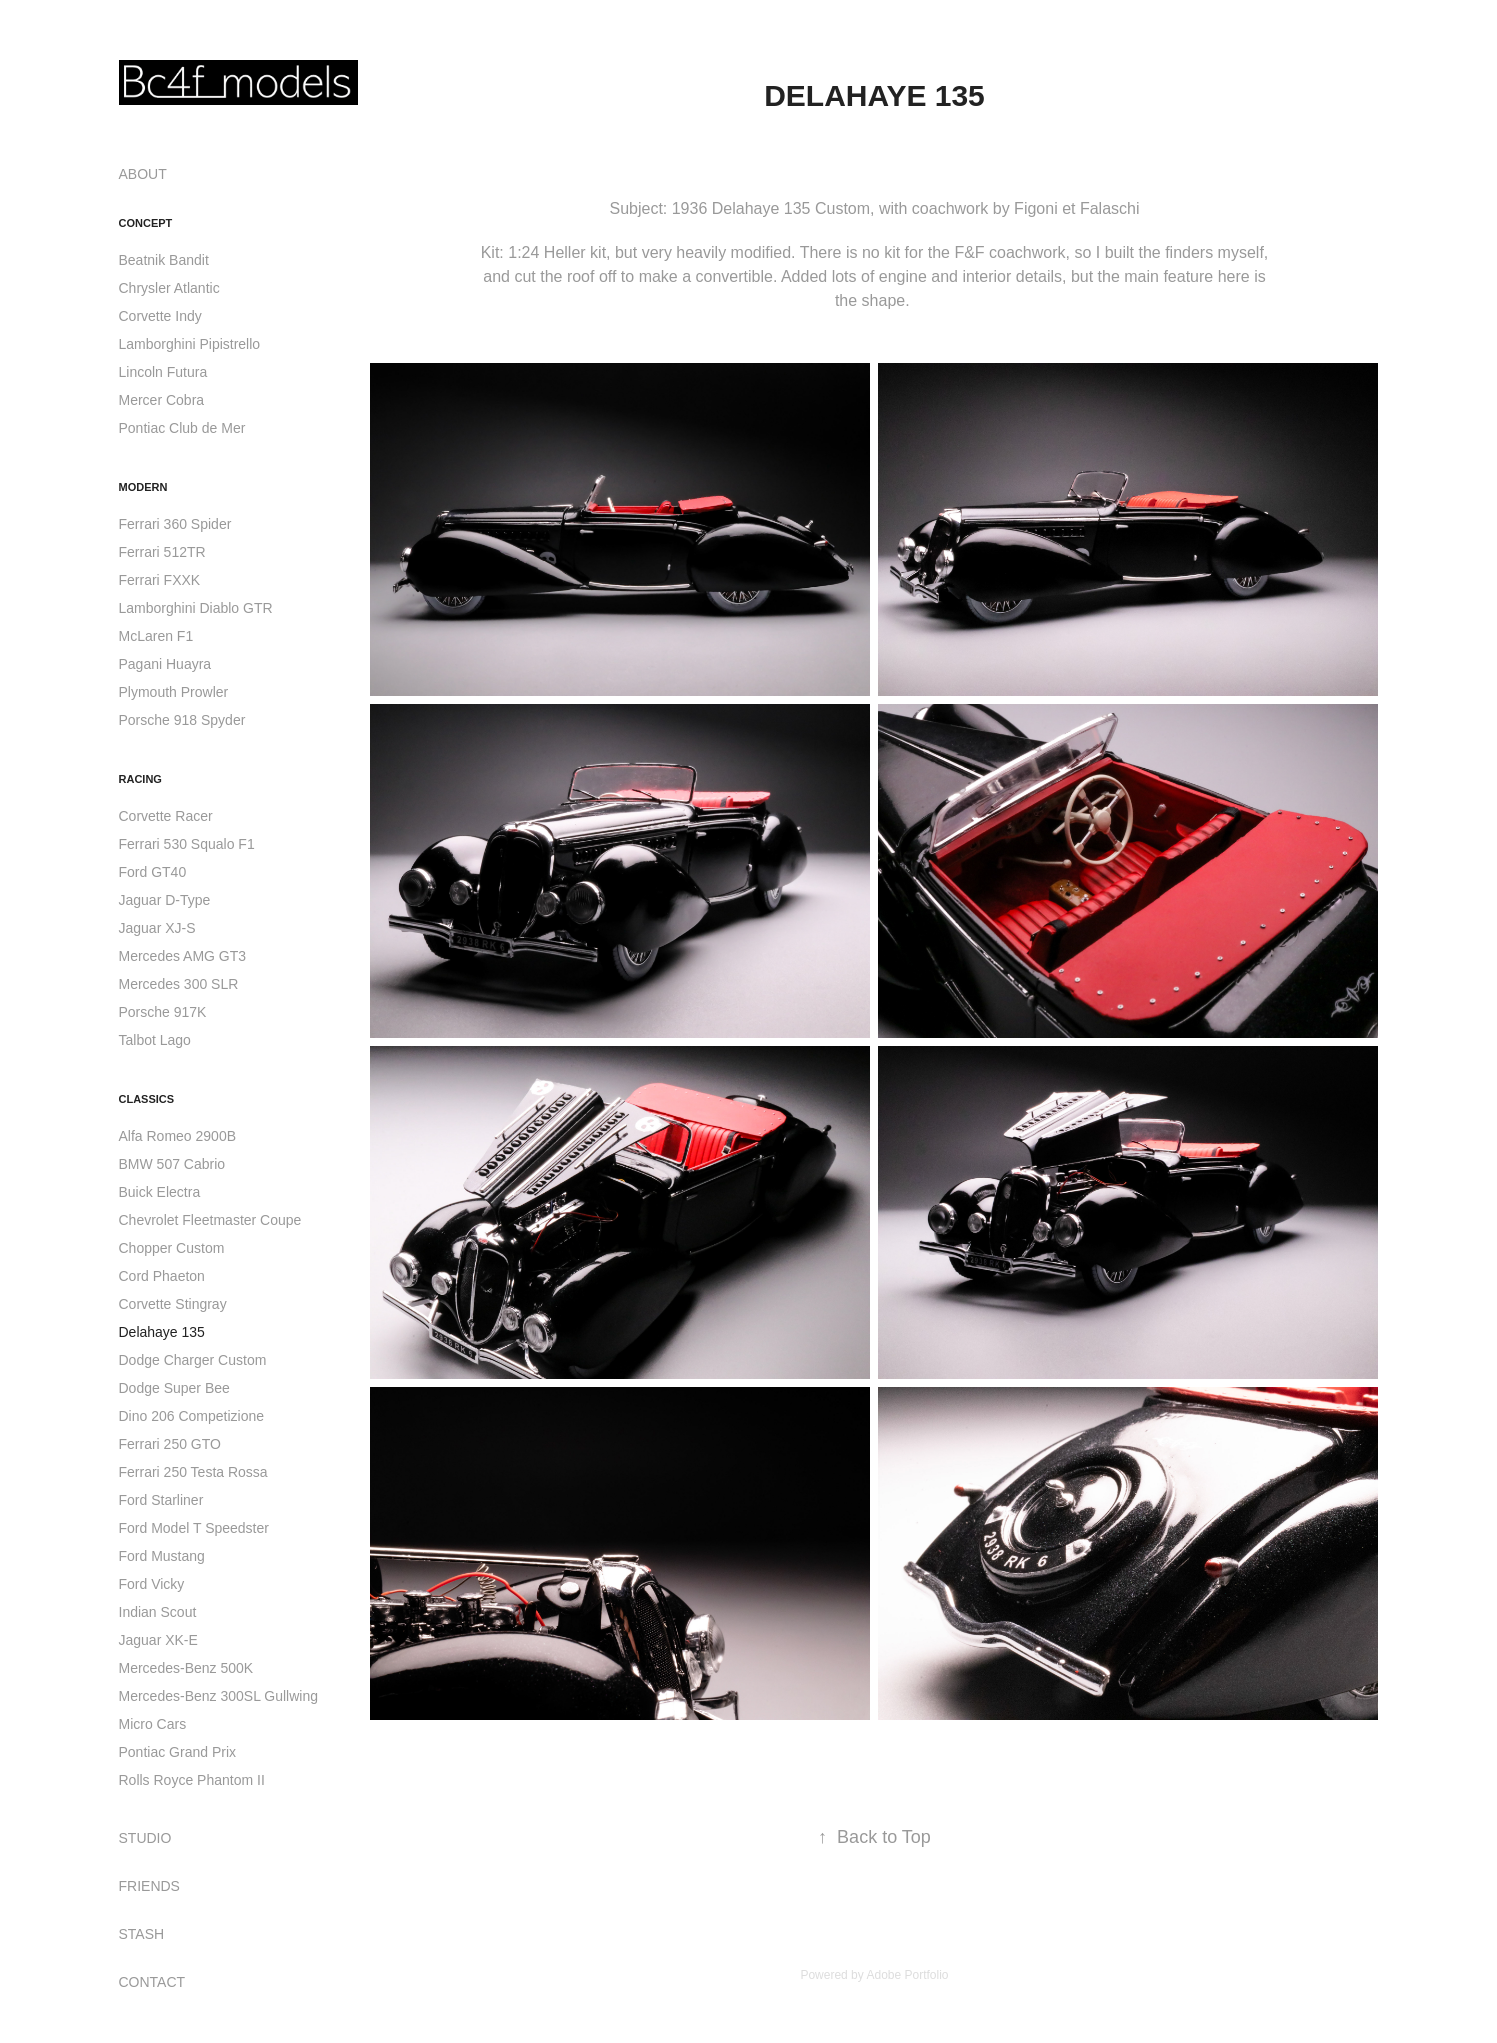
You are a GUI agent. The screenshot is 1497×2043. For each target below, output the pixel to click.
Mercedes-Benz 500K (186, 1668)
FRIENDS (149, 1886)
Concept (146, 223)
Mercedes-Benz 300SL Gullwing (218, 1696)
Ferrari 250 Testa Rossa (193, 1472)
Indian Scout (158, 1612)
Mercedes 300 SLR (179, 984)
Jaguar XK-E (158, 1640)
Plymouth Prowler (174, 692)
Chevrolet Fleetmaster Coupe (210, 1220)
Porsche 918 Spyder (182, 720)
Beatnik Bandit (164, 260)
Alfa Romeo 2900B (178, 1136)
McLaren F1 (156, 636)
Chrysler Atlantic (169, 288)
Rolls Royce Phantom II (192, 1780)
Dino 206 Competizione (192, 1416)
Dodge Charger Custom (193, 1360)
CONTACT (152, 1982)
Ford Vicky (152, 1584)
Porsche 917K (163, 1012)
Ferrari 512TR (162, 552)
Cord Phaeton (162, 1276)
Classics (147, 1099)
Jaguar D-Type (165, 900)
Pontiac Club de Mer (182, 428)
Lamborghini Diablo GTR (196, 608)
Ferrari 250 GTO (170, 1444)
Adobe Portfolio (907, 1975)
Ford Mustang (162, 1556)
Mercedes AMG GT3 (183, 956)
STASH (142, 1934)
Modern (143, 487)
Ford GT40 (153, 872)
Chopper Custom (172, 1248)
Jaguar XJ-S (157, 928)
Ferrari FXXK (160, 580)
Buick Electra (160, 1192)
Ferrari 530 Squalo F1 (187, 844)
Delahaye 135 (162, 1332)
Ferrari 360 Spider (175, 524)
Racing (140, 779)
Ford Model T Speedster (194, 1528)
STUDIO (145, 1838)
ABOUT (143, 174)
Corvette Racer (166, 816)
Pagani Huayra (165, 664)
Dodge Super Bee (174, 1388)
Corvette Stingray (173, 1304)
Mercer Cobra (162, 400)
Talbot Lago (155, 1040)
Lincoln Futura (163, 372)
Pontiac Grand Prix (178, 1752)
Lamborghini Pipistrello (190, 344)
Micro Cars (153, 1724)
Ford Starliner (161, 1500)
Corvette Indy (160, 316)
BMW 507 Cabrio (172, 1164)
